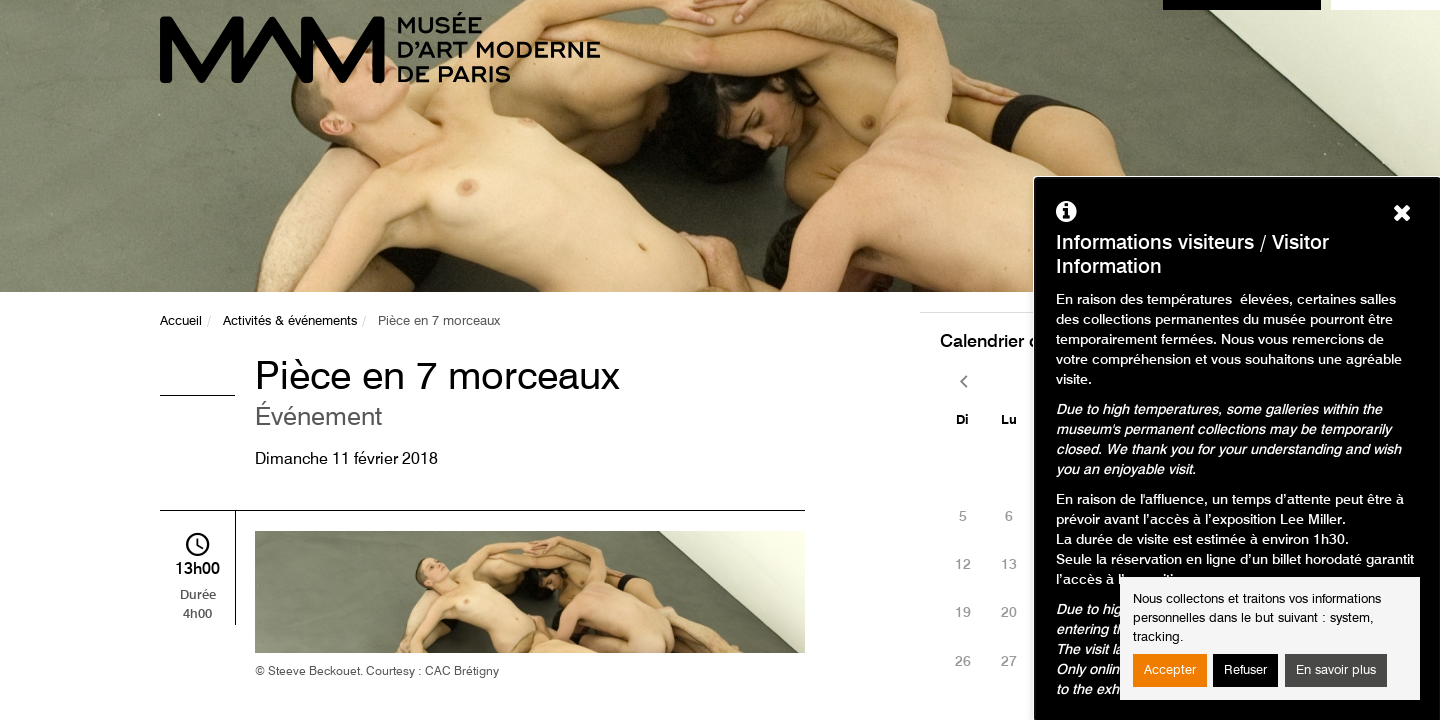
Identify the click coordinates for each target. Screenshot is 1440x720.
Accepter (1170, 670)
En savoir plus (1336, 670)
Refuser (1245, 670)
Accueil (181, 321)
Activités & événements (290, 321)
